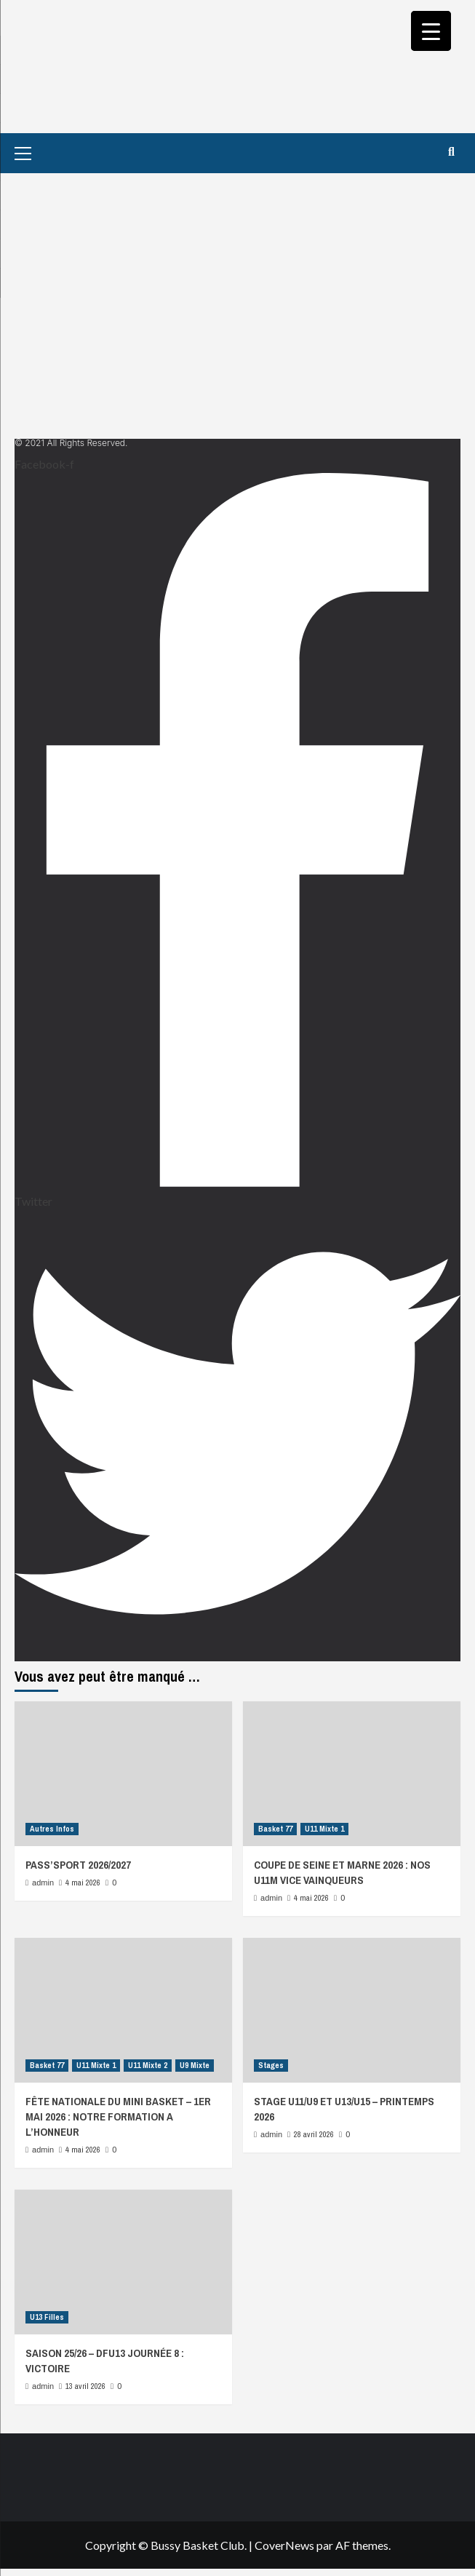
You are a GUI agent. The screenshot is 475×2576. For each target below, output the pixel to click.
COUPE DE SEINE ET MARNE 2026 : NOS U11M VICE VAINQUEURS (342, 1872)
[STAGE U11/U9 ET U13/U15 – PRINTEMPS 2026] (351, 2010)
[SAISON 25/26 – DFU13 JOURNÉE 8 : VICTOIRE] (123, 2262)
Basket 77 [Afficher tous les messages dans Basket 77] (275, 1829)
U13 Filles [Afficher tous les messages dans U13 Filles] (47, 2317)
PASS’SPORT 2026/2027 (78, 1864)
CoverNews (284, 2545)
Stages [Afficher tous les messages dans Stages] (271, 2065)
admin (43, 1882)
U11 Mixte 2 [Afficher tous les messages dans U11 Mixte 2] (147, 2065)
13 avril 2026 (85, 2386)
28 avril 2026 (314, 2134)
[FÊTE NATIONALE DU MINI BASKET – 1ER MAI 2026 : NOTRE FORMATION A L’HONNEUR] (123, 2010)
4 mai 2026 (82, 1882)
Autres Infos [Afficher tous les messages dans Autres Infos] (52, 1829)
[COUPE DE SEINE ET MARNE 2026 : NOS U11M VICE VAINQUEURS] (351, 1773)
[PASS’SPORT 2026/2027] (123, 1773)
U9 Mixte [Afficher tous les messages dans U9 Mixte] (194, 2065)
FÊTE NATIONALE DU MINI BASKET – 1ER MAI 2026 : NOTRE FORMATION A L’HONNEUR (118, 2116)
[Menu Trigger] (431, 31)
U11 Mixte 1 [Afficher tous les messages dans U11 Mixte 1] (324, 1829)
